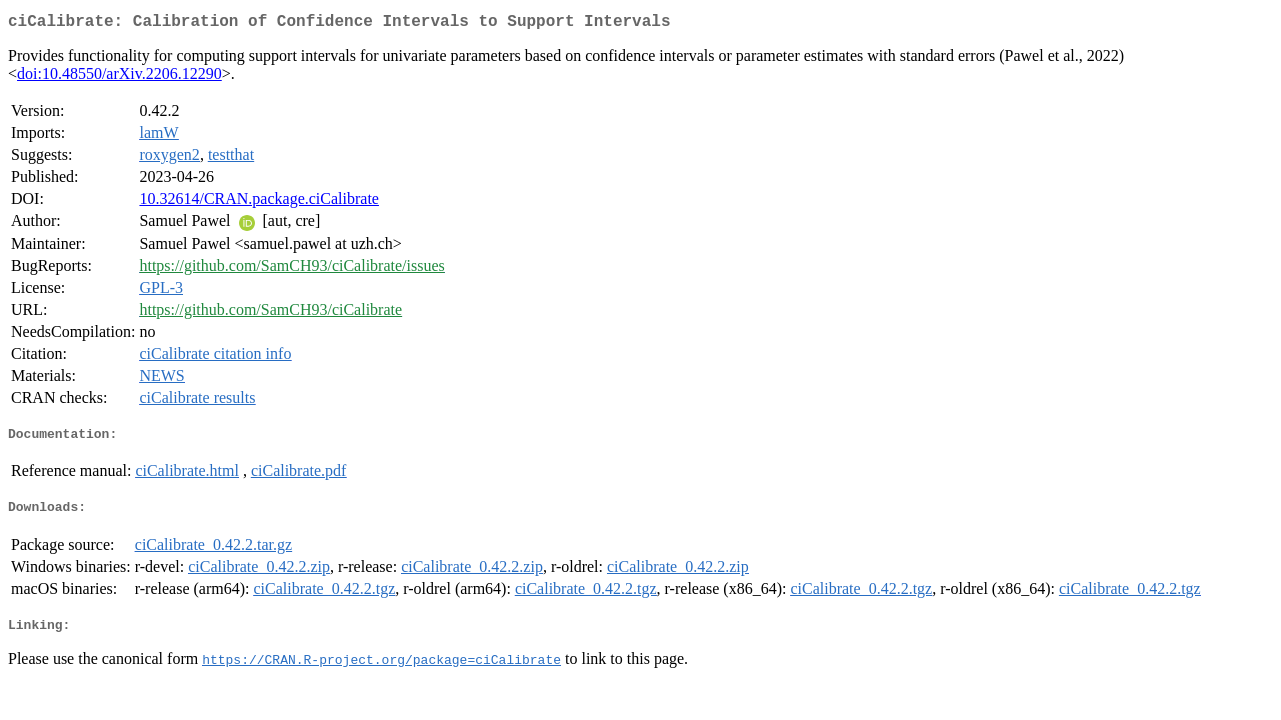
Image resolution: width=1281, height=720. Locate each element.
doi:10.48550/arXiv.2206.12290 (119, 77)
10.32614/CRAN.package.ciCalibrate (259, 202)
